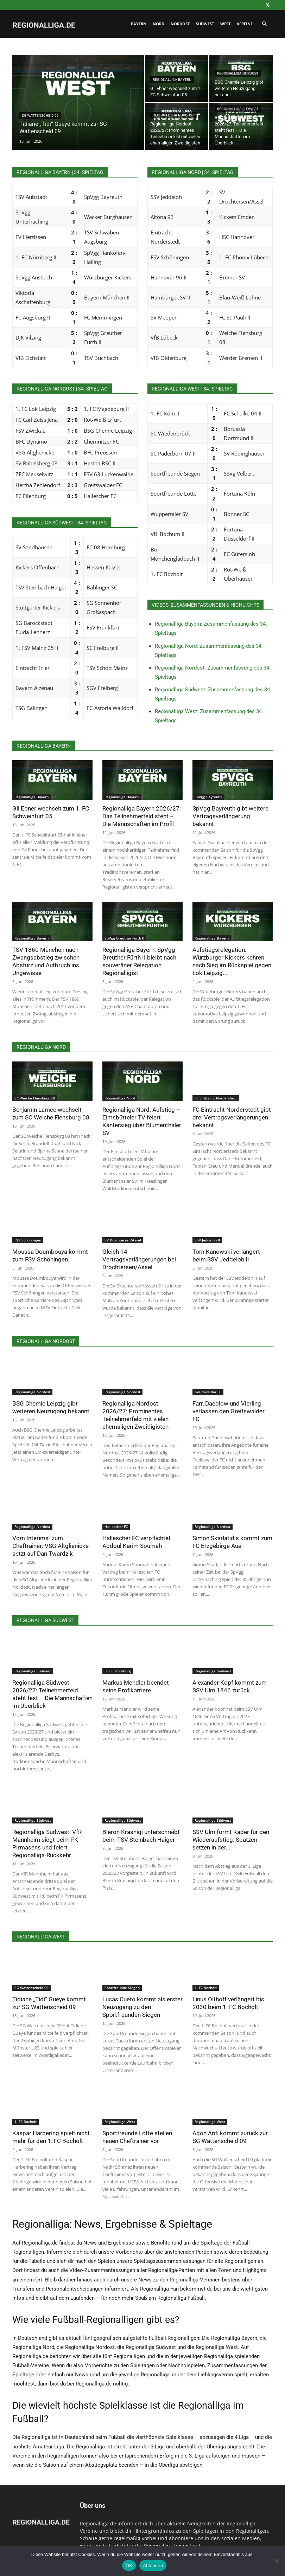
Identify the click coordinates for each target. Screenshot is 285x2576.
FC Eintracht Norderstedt (216, 1098)
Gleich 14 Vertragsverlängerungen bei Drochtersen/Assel (139, 1259)
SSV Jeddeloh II (207, 1240)
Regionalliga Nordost (238, 73)
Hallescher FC (116, 1526)
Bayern (138, 23)
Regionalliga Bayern (172, 80)
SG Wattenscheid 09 (40, 115)
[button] (264, 24)
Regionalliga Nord (119, 1098)
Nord (158, 23)
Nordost (180, 23)
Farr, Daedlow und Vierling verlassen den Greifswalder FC (228, 1411)
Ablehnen (153, 2565)
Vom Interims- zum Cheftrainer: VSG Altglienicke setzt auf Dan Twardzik (50, 1546)
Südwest (205, 23)
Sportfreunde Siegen (122, 1987)
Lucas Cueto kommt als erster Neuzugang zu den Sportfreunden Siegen (142, 2007)
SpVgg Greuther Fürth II (124, 938)
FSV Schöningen (27, 1240)
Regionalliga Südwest (238, 109)
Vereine (245, 23)
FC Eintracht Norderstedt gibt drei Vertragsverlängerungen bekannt (231, 1117)
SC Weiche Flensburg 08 (34, 1098)
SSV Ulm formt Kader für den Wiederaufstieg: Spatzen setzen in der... (230, 1839)
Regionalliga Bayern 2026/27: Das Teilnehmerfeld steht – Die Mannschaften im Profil (141, 816)
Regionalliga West (119, 2121)
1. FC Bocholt (206, 1987)
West (225, 23)
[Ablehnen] (276, 2560)
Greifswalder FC (208, 1391)
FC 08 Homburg (117, 1670)
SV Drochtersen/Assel (122, 1240)
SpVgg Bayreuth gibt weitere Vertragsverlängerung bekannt (230, 816)
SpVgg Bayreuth (208, 796)
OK (129, 2565)
